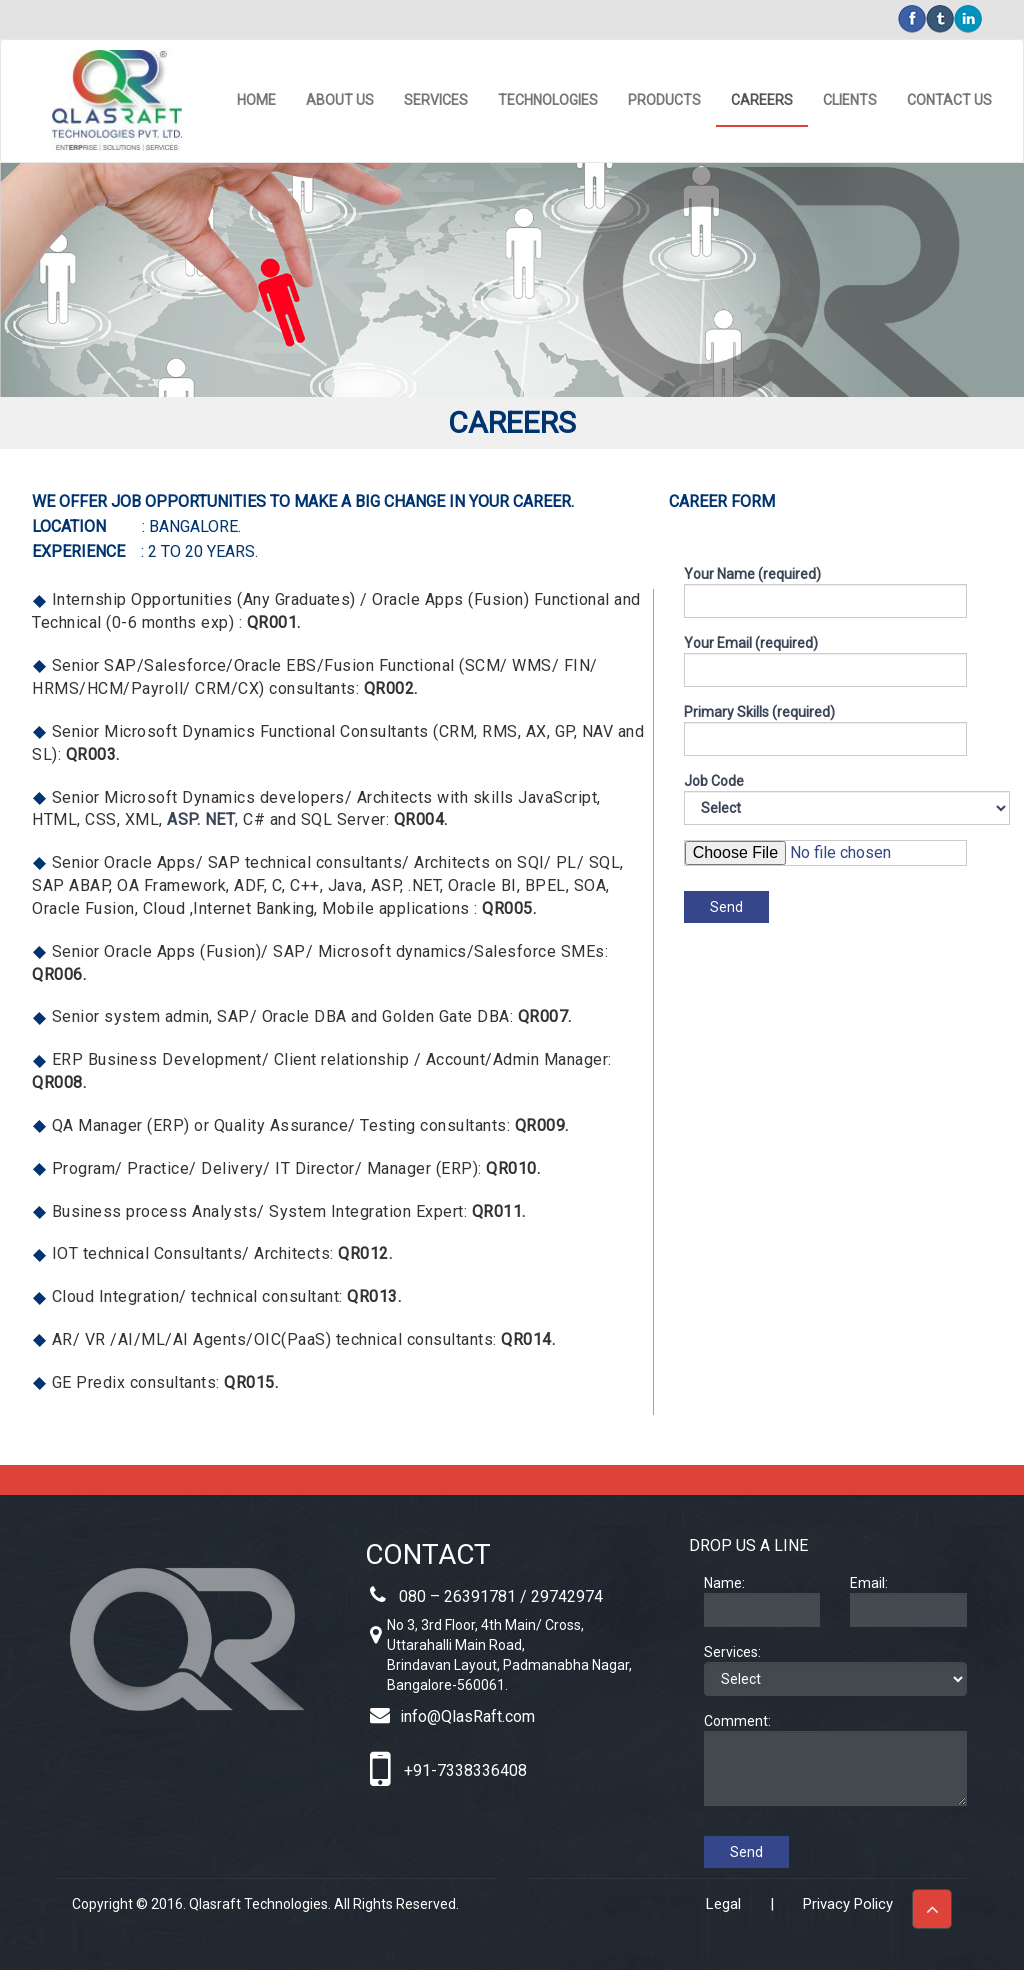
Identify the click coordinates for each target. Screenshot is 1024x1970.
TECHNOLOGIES (548, 100)
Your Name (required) (825, 592)
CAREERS (762, 100)
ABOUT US (340, 100)
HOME (256, 100)
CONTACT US (949, 100)
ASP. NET (201, 819)
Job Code (728, 799)
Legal (723, 1904)
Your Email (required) (825, 661)
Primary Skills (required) (825, 730)
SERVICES (436, 100)
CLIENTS (850, 100)
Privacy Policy (848, 1904)
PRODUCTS (664, 100)
